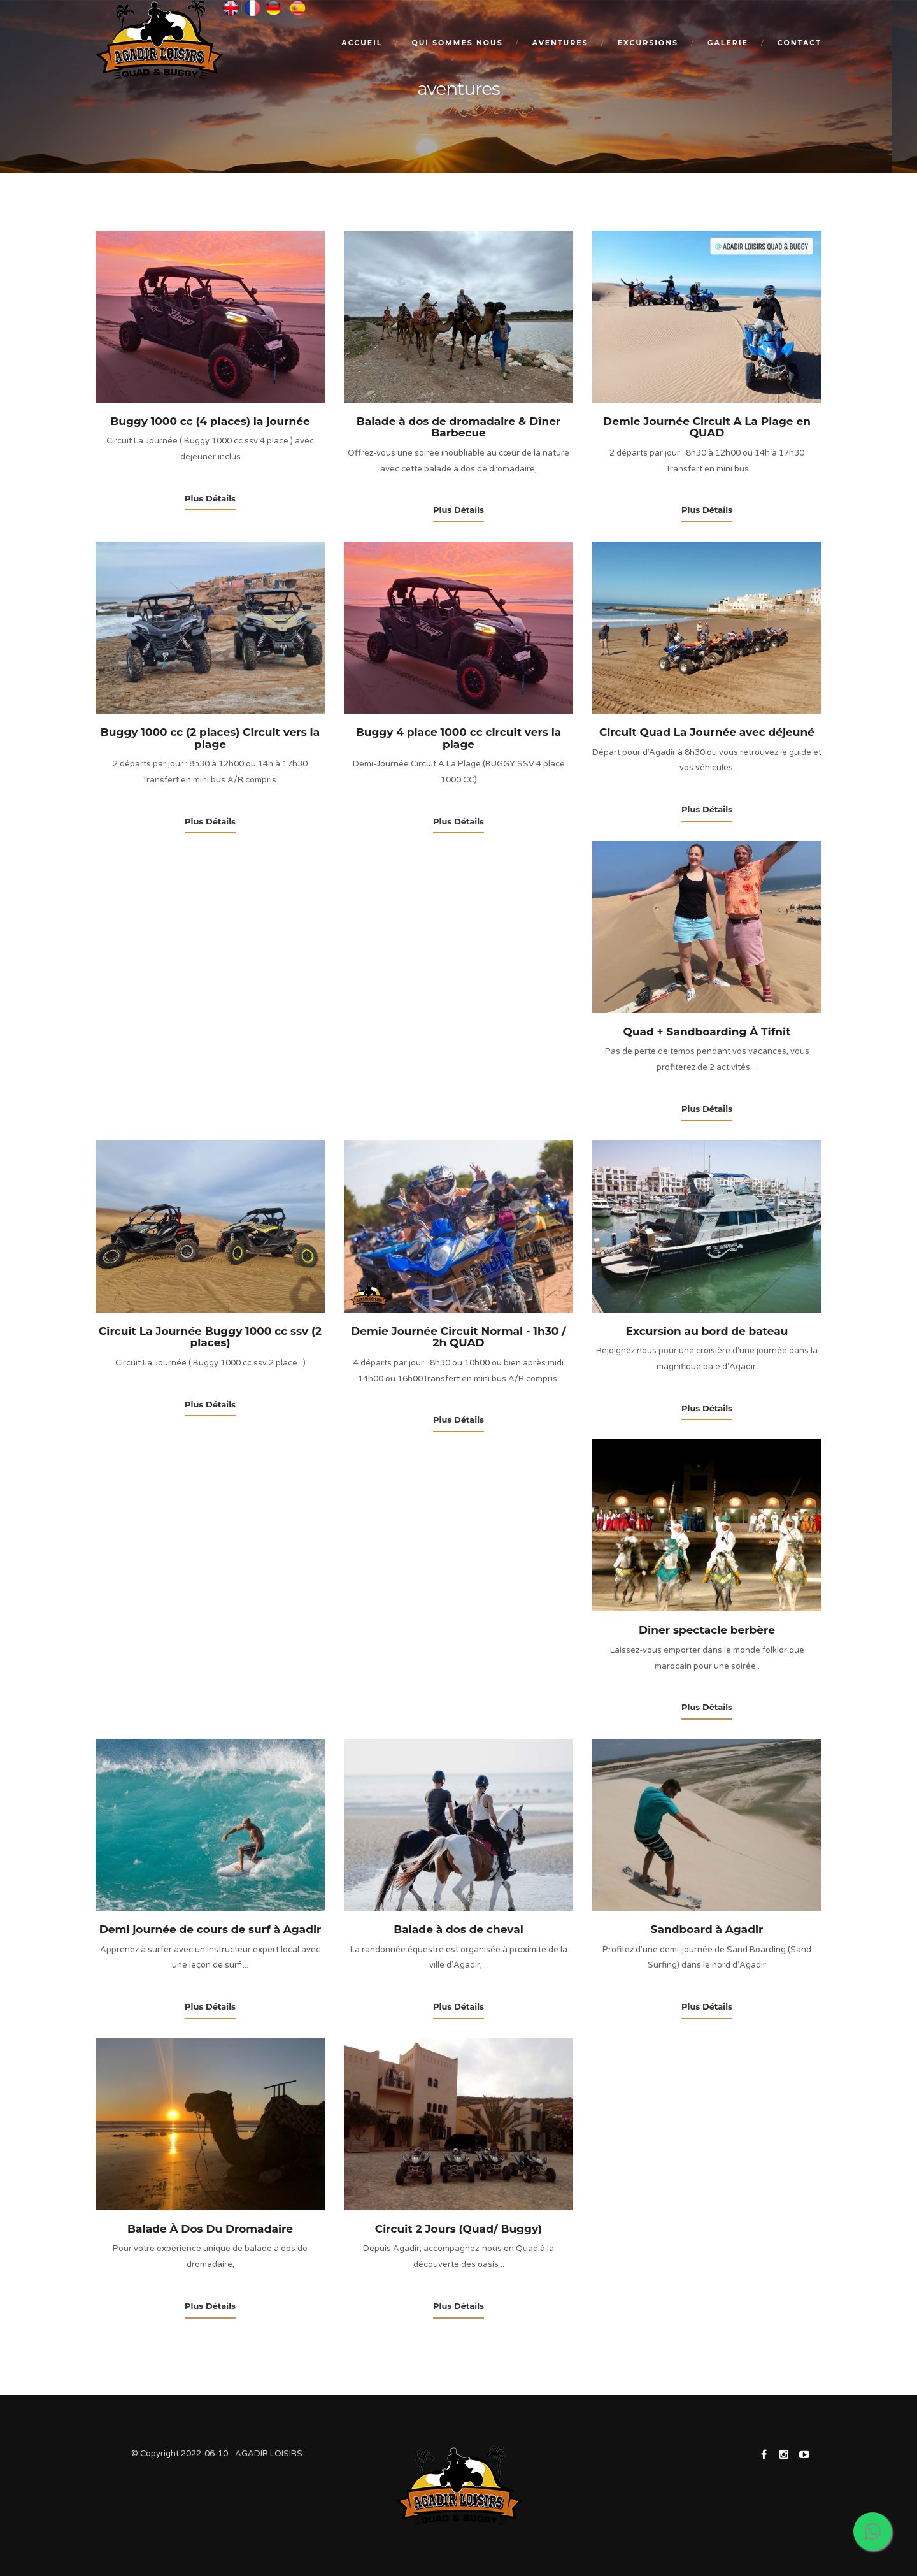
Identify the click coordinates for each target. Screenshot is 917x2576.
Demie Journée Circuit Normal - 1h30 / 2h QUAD (458, 1337)
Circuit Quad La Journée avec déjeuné (706, 732)
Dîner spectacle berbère (707, 1629)
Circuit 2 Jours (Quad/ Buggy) (458, 2228)
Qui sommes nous (456, 42)
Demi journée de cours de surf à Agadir (210, 1929)
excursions (648, 42)
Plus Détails (210, 498)
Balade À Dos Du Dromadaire (210, 2228)
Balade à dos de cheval (458, 1929)
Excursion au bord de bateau (707, 1331)
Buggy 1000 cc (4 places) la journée (210, 421)
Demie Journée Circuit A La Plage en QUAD (707, 427)
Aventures (560, 42)
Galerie (727, 42)
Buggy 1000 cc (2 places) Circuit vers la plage (210, 738)
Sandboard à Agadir (707, 1929)
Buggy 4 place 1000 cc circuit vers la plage (459, 738)
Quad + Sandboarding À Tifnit (706, 1031)
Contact (799, 42)
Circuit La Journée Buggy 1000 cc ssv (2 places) (210, 1337)
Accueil (361, 42)
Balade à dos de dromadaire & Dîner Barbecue (459, 427)
